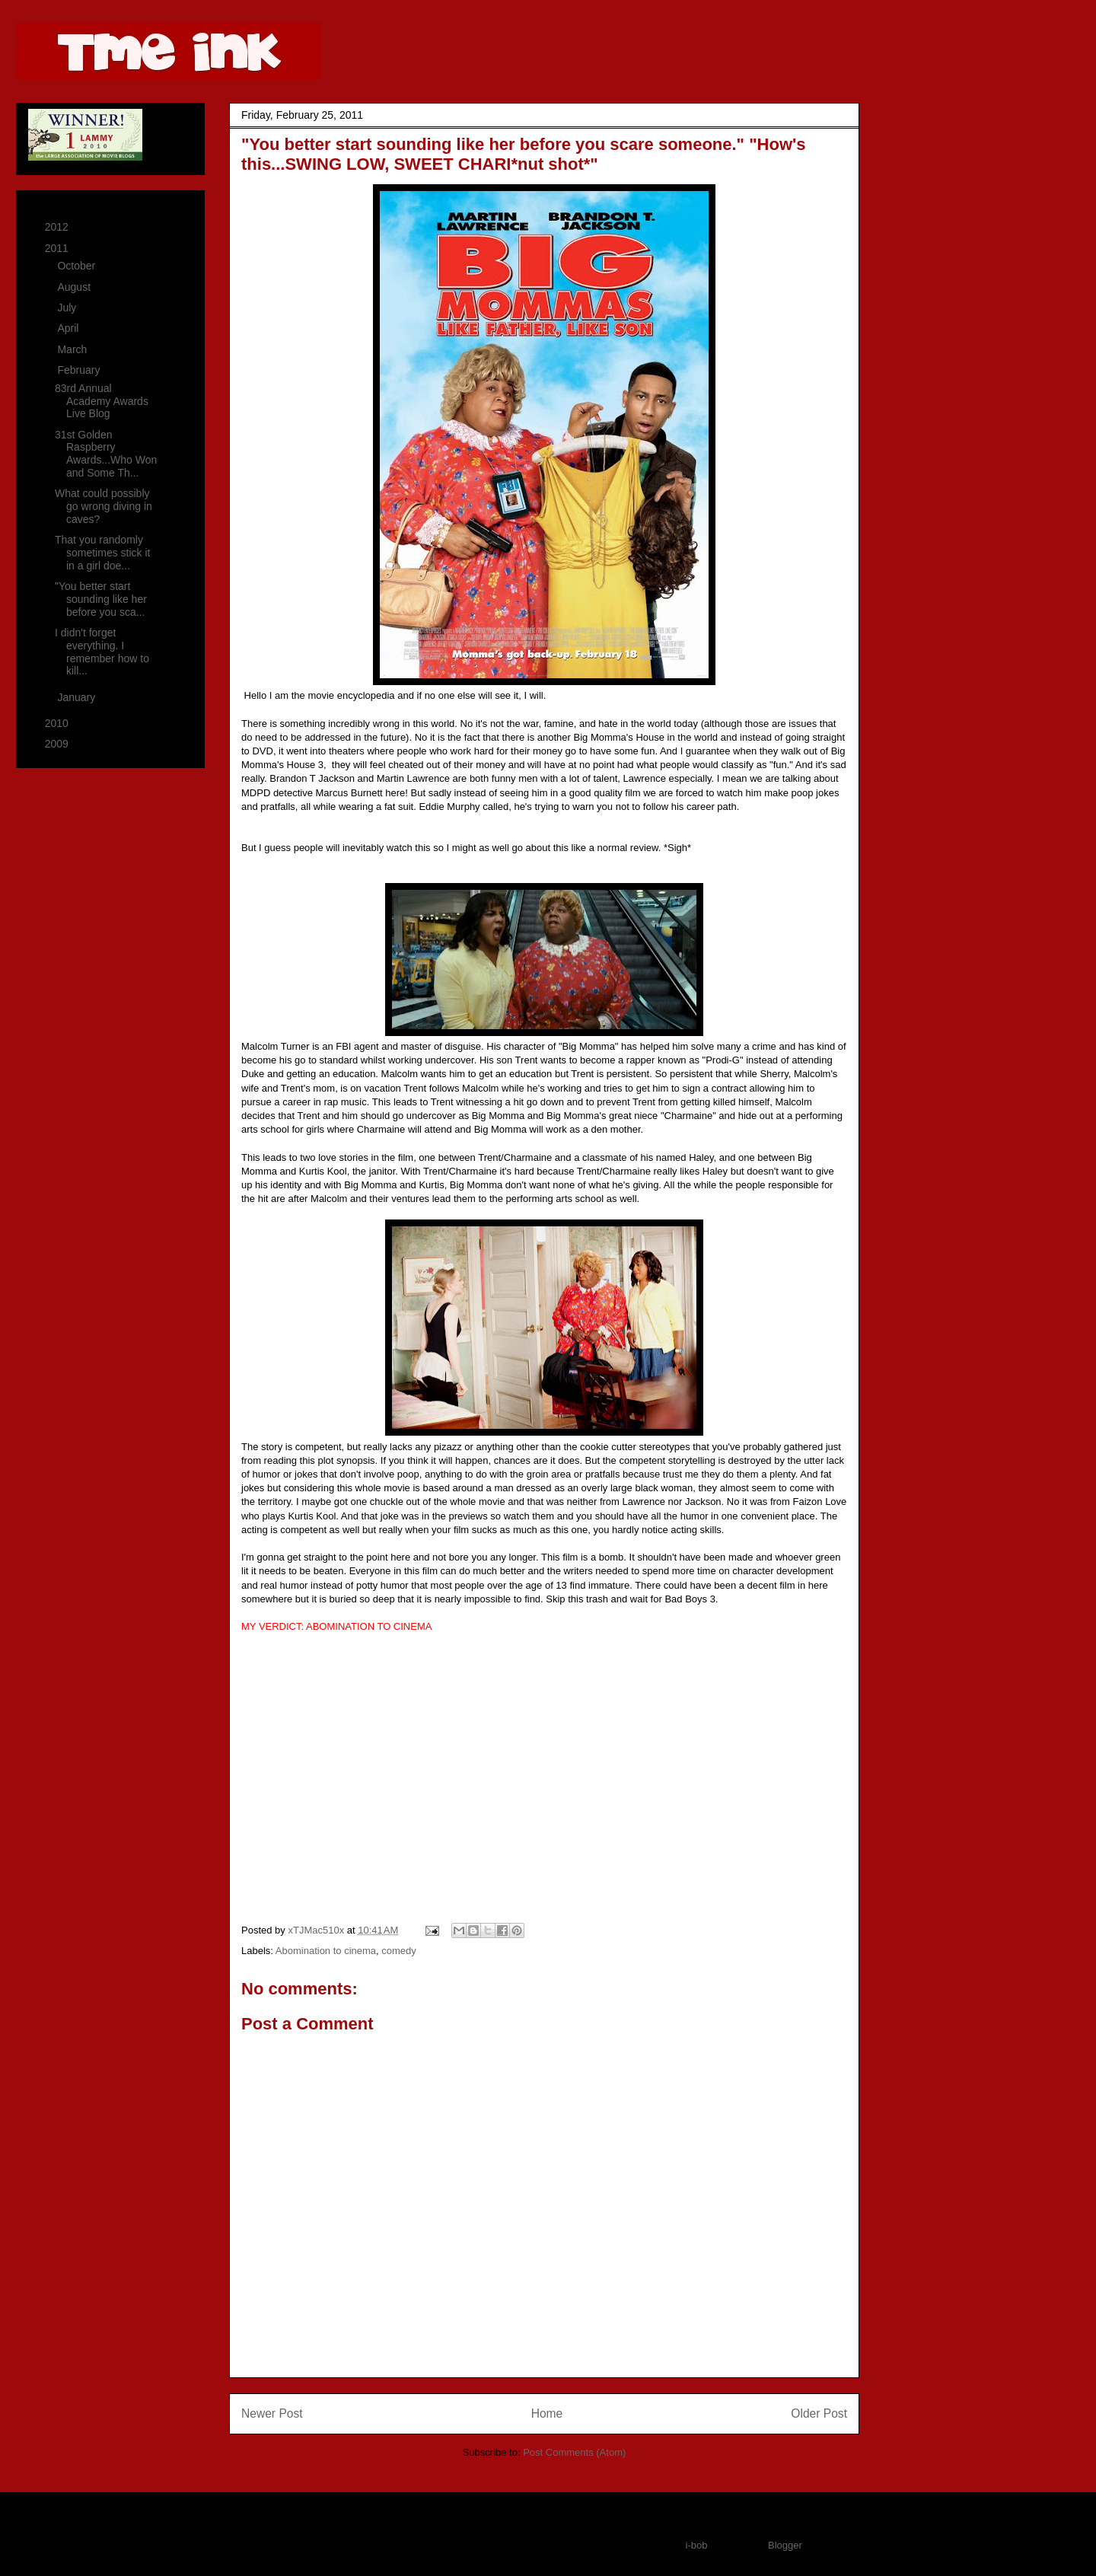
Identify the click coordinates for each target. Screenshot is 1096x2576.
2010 (58, 723)
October (77, 266)
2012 (58, 227)
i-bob (697, 2545)
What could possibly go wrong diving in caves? (103, 506)
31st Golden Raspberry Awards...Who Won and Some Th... (106, 454)
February (80, 370)
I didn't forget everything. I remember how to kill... (102, 651)
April (69, 328)
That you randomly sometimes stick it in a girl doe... (102, 553)
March (73, 349)
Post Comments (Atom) (574, 2452)
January (77, 697)
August (75, 287)
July (68, 307)
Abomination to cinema (326, 1950)
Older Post (819, 2413)
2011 (58, 248)
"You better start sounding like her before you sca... (101, 599)
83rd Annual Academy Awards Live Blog (101, 401)
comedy (398, 1950)
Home (547, 2413)
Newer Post (272, 2413)
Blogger (784, 2545)
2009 (58, 744)
